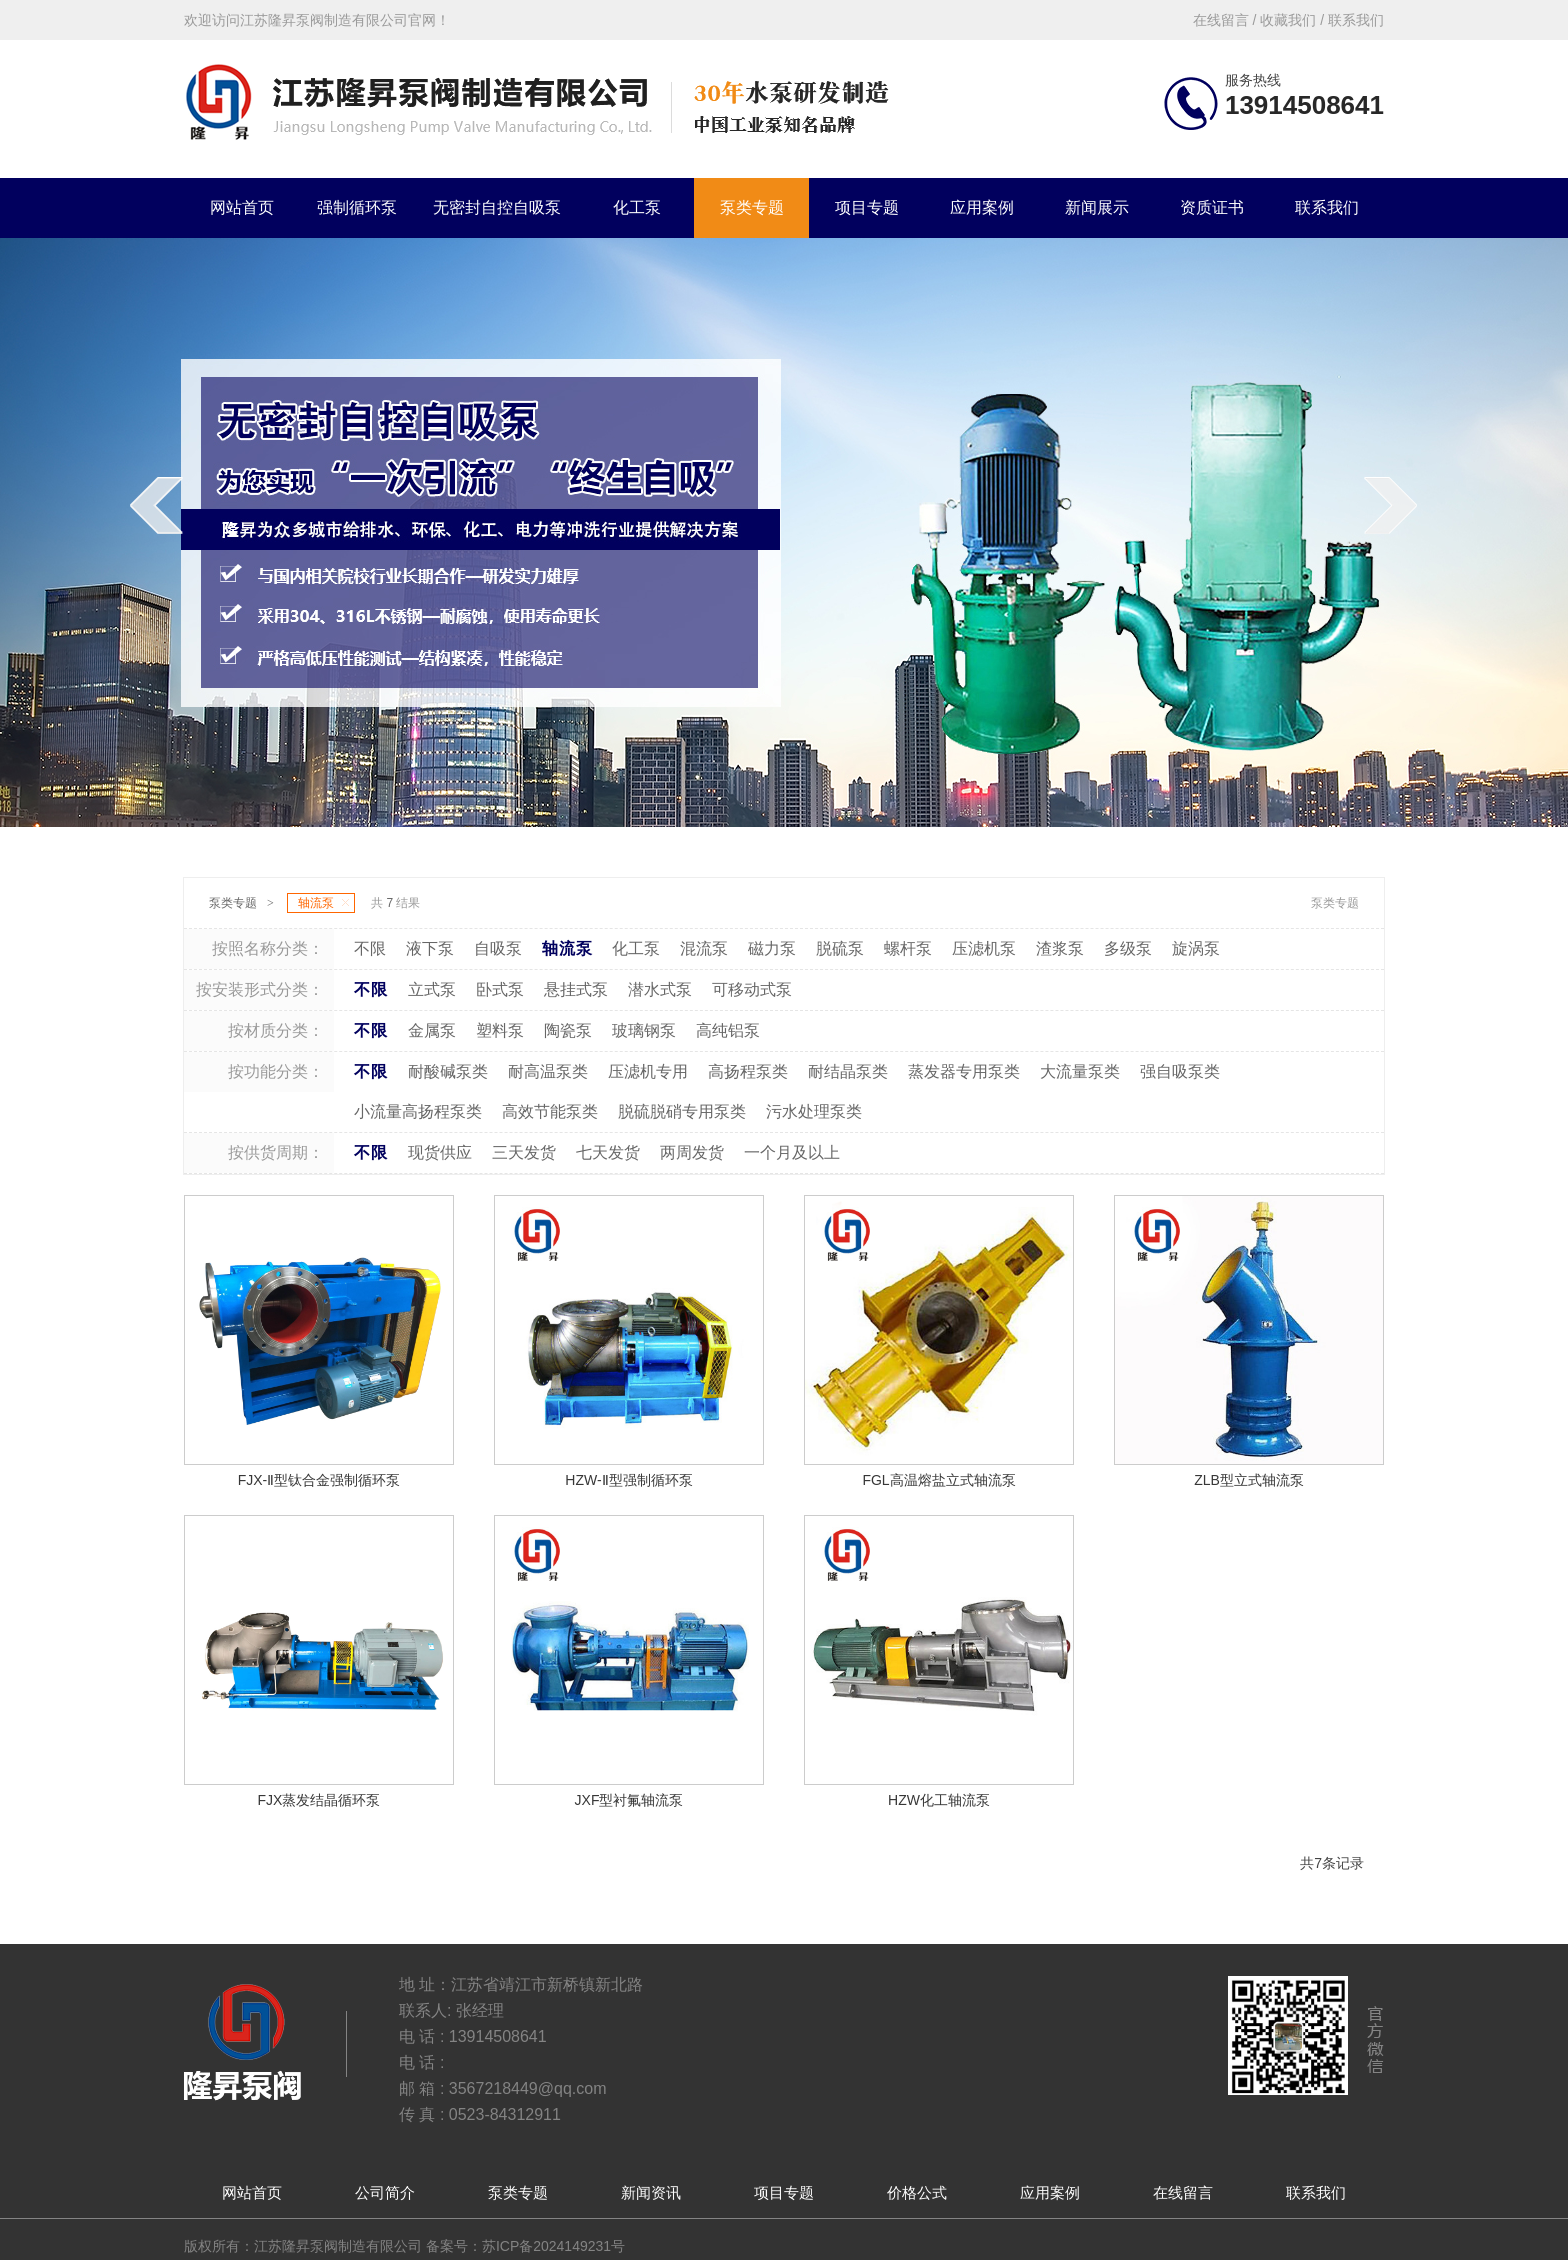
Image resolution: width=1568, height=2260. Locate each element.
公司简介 (385, 2192)
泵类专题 (752, 207)
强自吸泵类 (1180, 1071)
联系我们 (1327, 207)
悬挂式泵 (576, 989)
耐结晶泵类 (848, 1071)
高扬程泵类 (748, 1071)
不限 (370, 948)
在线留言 (1183, 2192)
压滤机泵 (984, 948)
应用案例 (982, 207)
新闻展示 (1097, 207)
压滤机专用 (648, 1071)
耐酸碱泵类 (448, 1071)
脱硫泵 (840, 948)
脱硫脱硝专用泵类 (682, 1111)
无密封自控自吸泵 (497, 207)
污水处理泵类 (814, 1111)
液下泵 (430, 948)
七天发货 (608, 1152)
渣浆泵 (1060, 948)
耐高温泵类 (548, 1071)
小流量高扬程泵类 (418, 1111)
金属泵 (432, 1030)
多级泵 (1128, 948)
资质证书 (1212, 207)
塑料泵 (500, 1030)
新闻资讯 (651, 2192)
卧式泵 (500, 989)
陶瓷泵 (568, 1030)
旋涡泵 (1196, 948)
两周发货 (692, 1152)
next (1398, 545)
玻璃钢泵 (644, 1030)
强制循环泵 (357, 207)
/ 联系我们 (1350, 20)
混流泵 (704, 948)
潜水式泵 (660, 989)
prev (164, 545)
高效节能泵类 (550, 1111)
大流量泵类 (1080, 1071)
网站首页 (242, 207)
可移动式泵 (752, 989)
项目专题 (867, 207)
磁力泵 (772, 948)
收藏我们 (1288, 20)
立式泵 (432, 989)
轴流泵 (323, 903)
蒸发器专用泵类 (964, 1071)
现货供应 (440, 1152)
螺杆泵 (908, 948)
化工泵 (637, 207)
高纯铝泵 (728, 1030)
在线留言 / (1227, 20)
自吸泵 (498, 948)
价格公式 (917, 2192)
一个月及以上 (792, 1152)
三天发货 (524, 1152)
